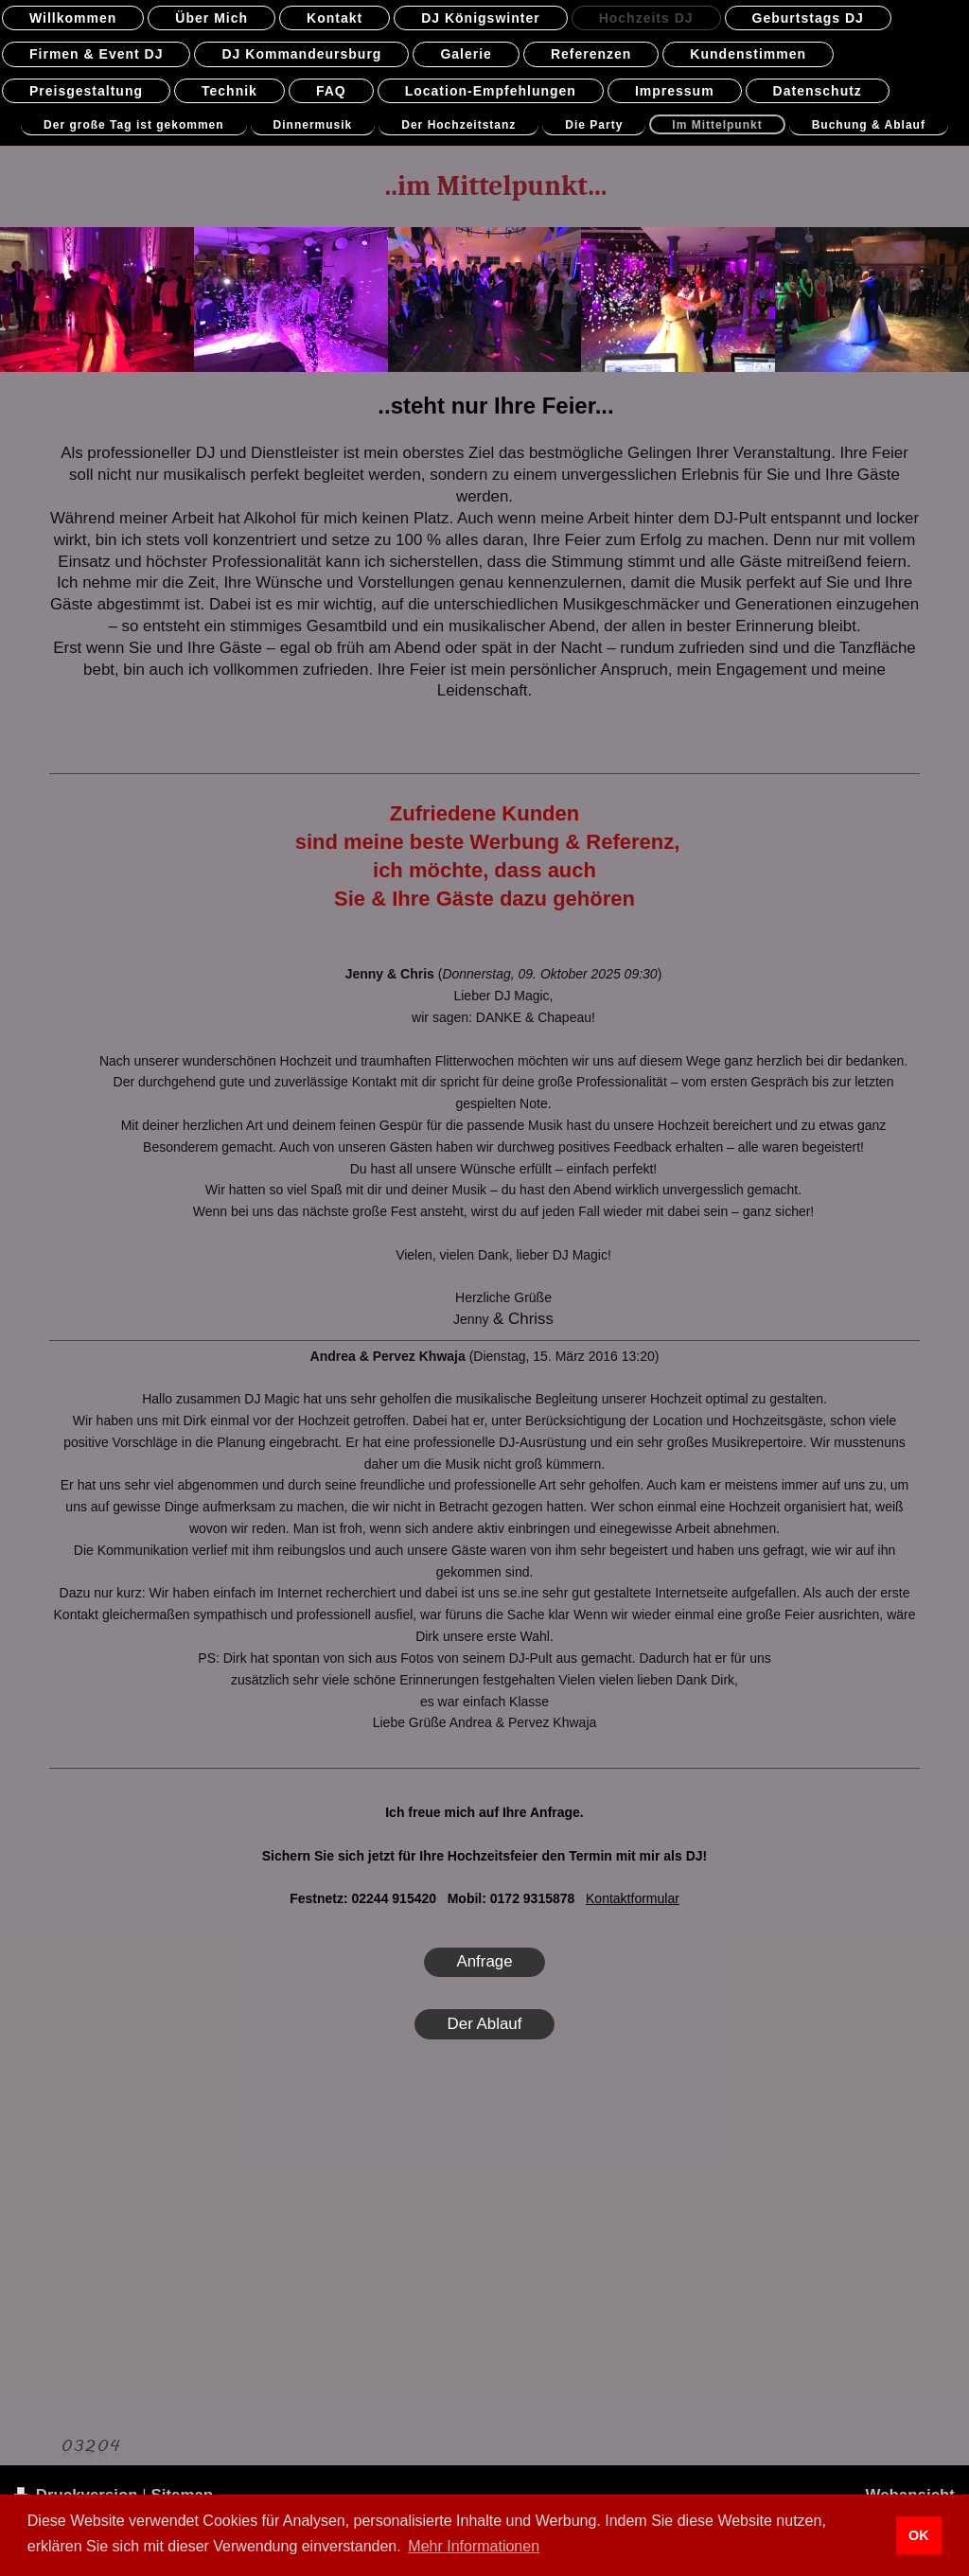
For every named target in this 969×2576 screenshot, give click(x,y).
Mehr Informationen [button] (473, 2546)
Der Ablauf (485, 2024)
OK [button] (918, 2535)
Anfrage (484, 1961)
